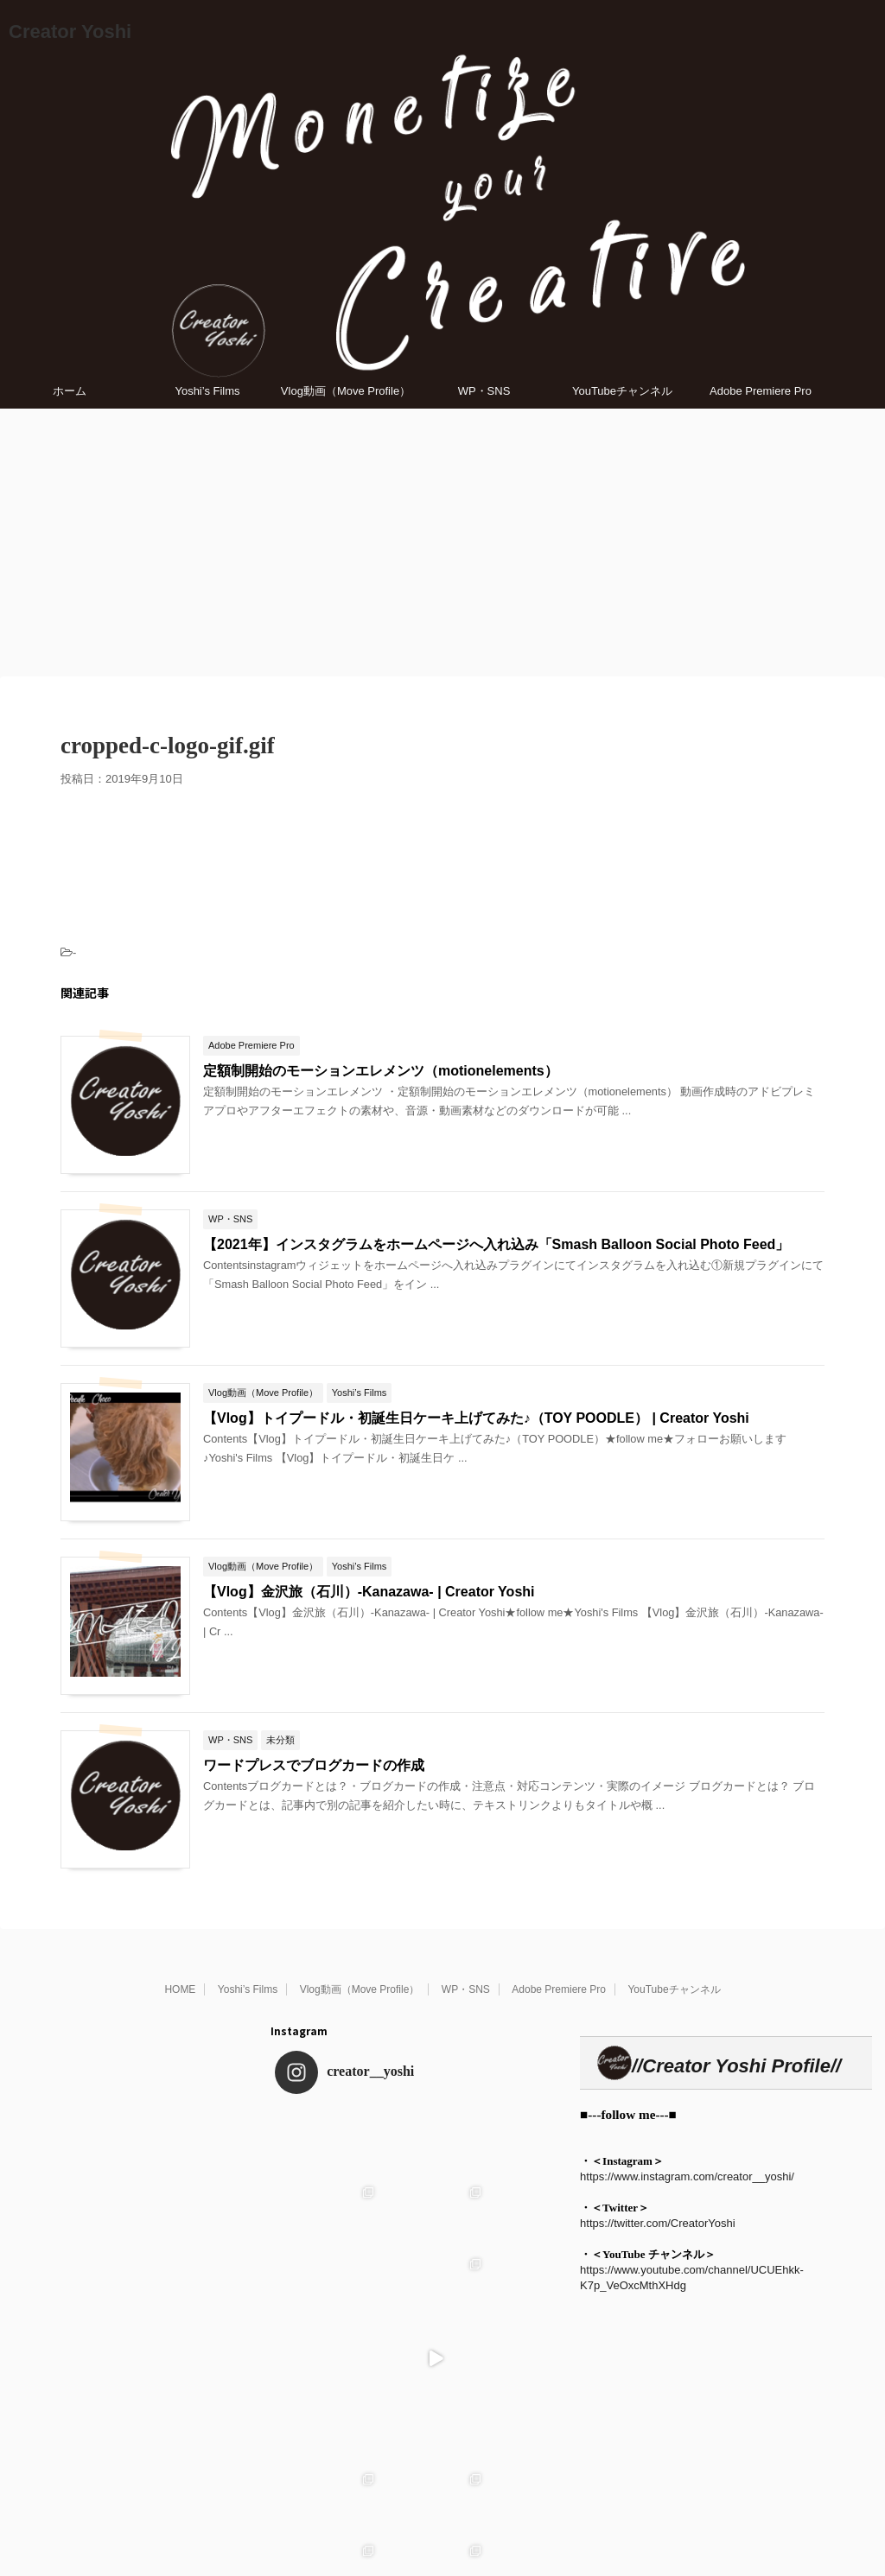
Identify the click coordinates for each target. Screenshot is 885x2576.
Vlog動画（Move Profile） (346, 390)
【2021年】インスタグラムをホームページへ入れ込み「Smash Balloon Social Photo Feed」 (496, 1244)
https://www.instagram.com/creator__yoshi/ (687, 2176)
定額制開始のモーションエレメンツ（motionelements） (380, 1070)
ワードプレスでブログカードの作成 (313, 1765)
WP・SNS (484, 390)
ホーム (69, 390)
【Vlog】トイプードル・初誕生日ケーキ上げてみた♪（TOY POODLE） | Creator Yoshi (476, 1418)
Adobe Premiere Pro (761, 390)
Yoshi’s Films (207, 390)
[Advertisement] (442, 538)
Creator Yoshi (70, 31)
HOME (179, 1989)
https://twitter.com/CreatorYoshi (657, 2223)
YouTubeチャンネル (622, 390)
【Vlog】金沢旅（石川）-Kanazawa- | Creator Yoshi (369, 1591)
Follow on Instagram (419, 2488)
